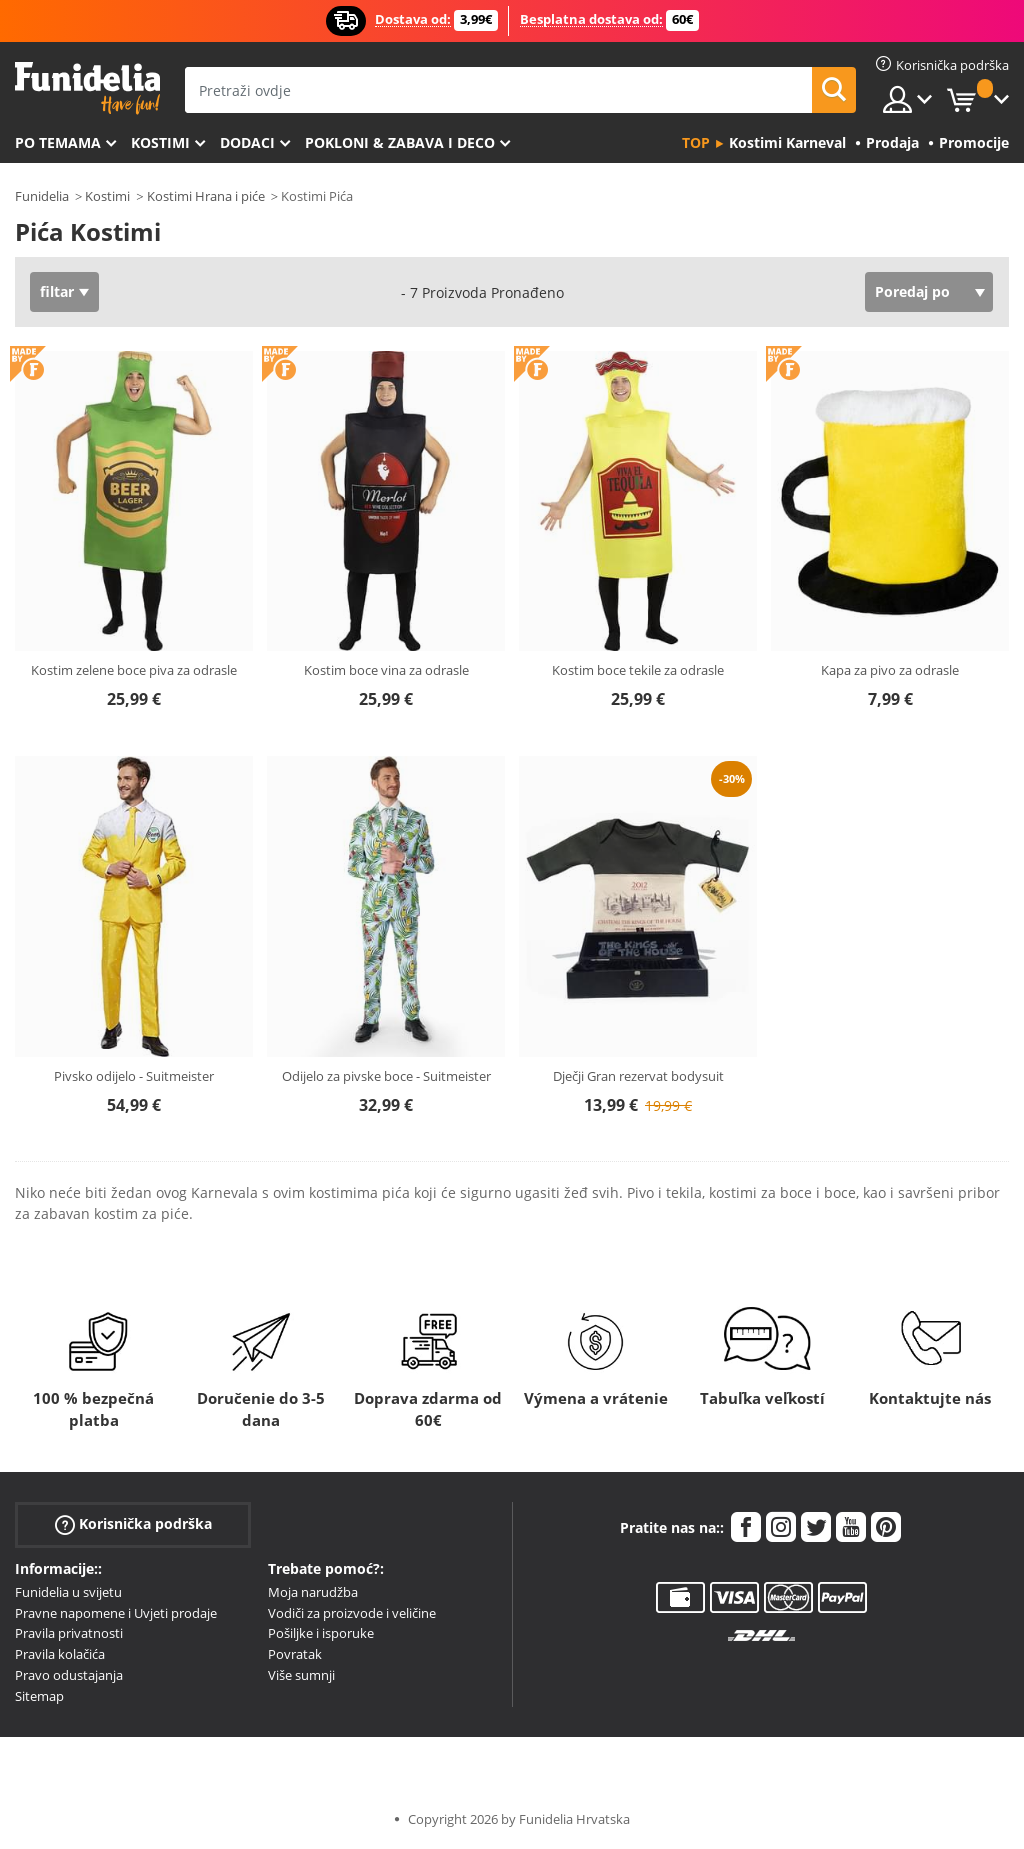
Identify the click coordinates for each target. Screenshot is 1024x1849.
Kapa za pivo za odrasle (890, 670)
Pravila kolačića (60, 1654)
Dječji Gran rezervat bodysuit (638, 1076)
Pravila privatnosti (69, 1633)
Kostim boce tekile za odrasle (638, 670)
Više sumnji (301, 1675)
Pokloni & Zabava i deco (400, 142)
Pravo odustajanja (69, 1675)
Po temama (58, 142)
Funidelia (42, 196)
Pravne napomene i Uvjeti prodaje (116, 1613)
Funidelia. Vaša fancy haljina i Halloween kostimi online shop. (87, 88)
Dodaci (247, 142)
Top (696, 142)
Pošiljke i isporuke (321, 1633)
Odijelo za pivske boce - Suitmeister (386, 1076)
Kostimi (160, 142)
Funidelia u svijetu (68, 1592)
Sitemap (39, 1696)
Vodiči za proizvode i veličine (352, 1613)
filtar (57, 291)
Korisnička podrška (133, 1524)
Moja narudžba (313, 1592)
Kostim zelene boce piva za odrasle (134, 670)
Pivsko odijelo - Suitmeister (134, 1076)
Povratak (295, 1654)
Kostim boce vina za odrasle (386, 670)
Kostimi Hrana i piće (206, 196)
